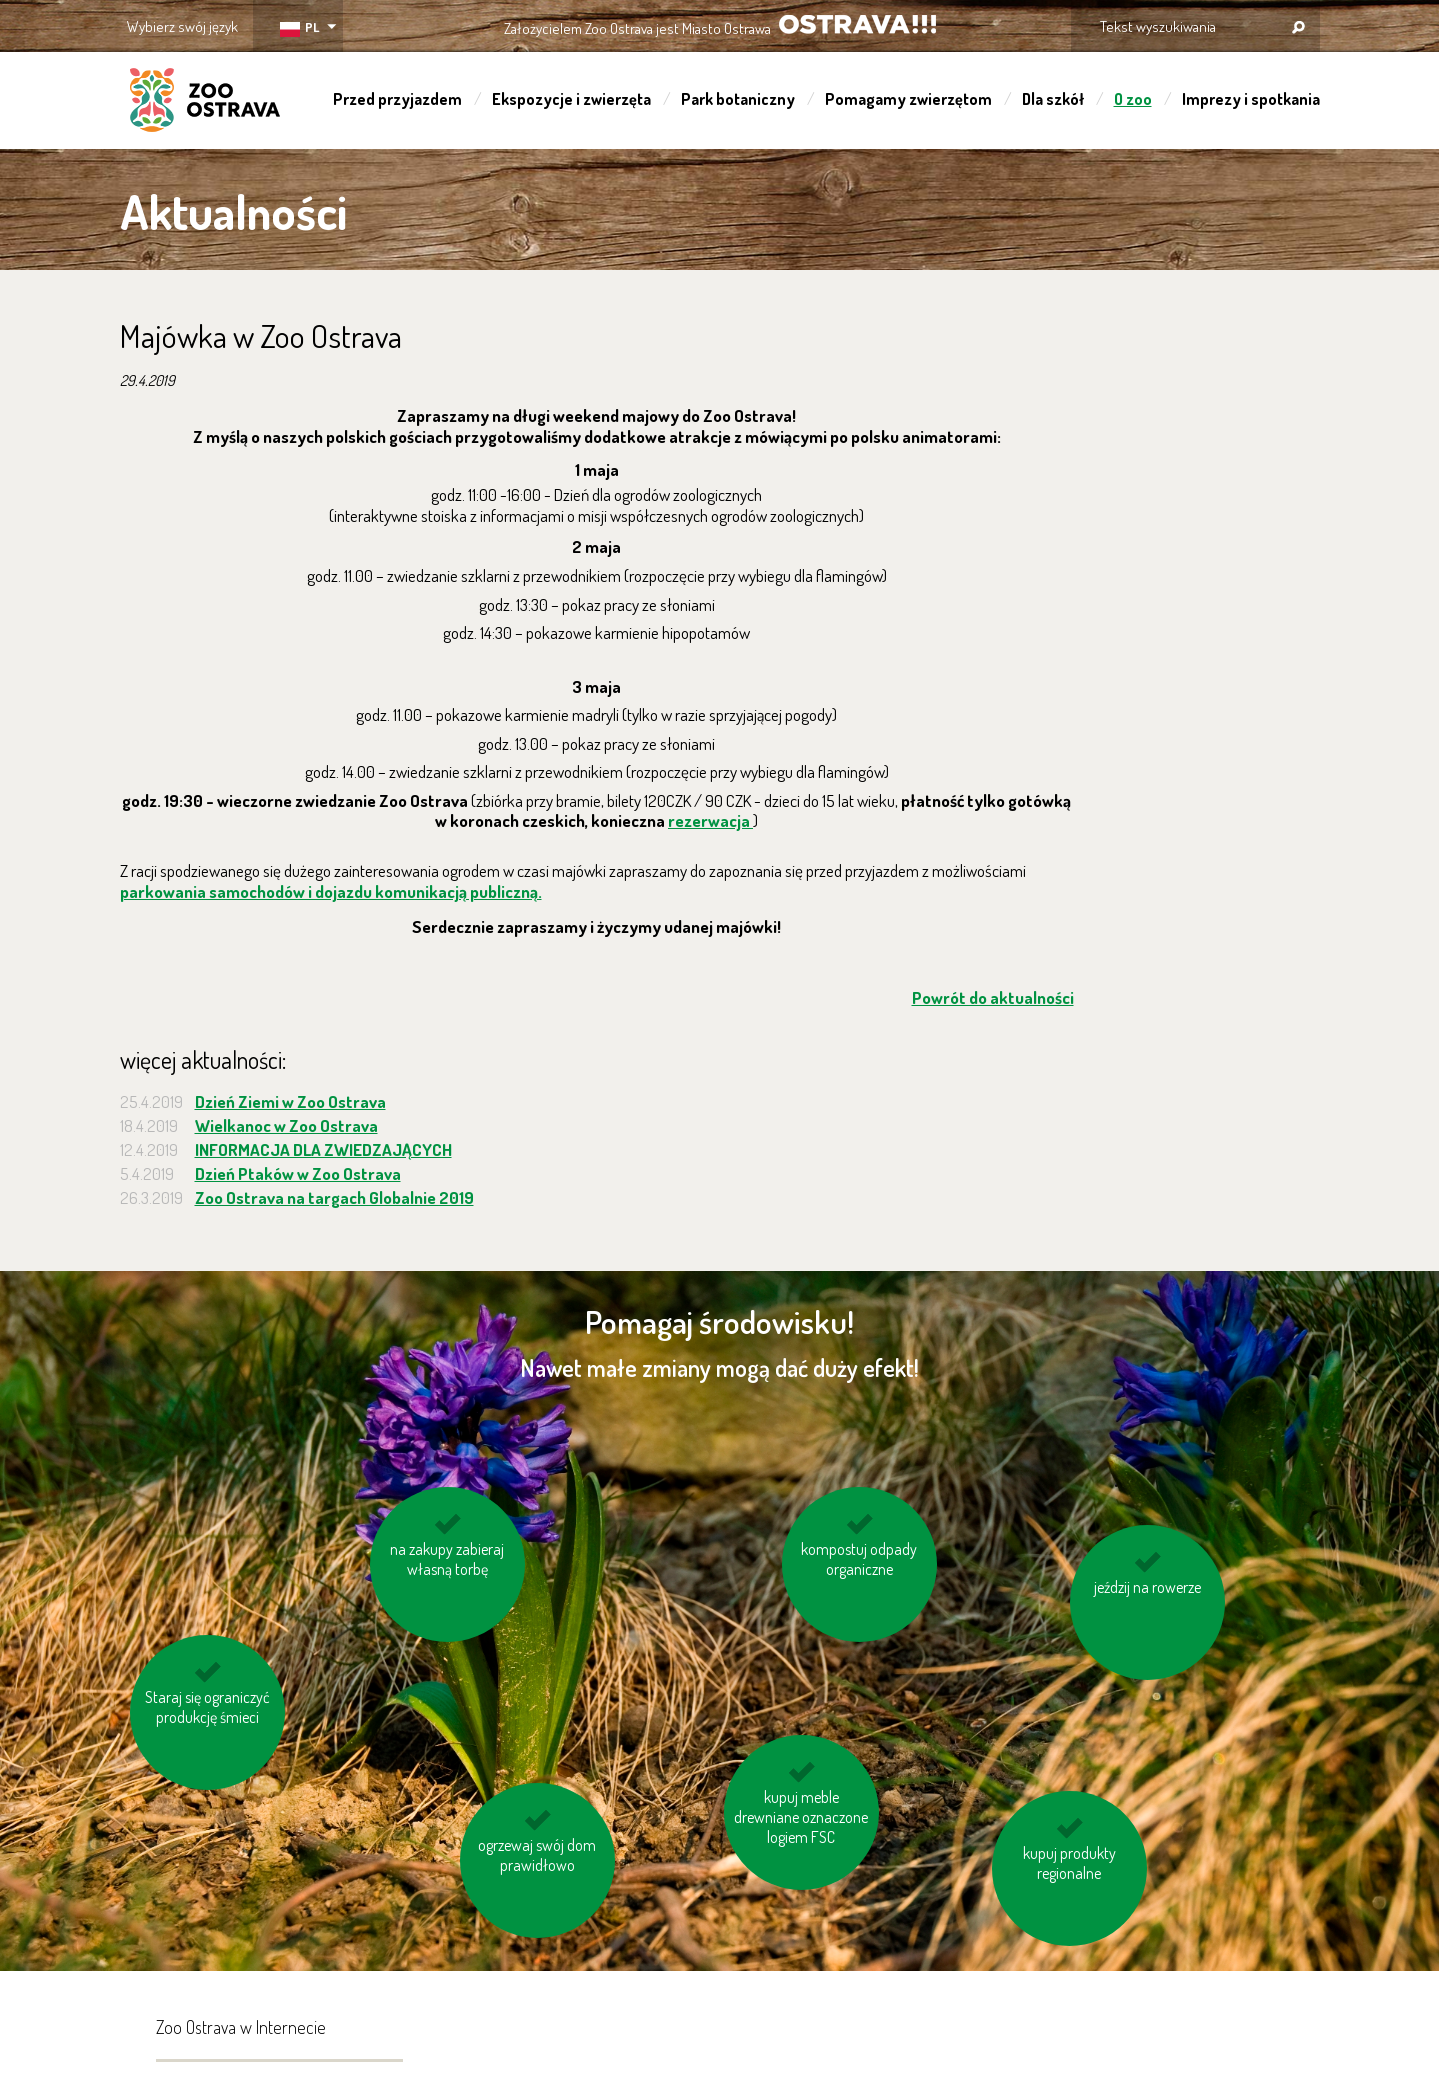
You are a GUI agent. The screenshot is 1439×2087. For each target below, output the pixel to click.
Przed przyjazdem (397, 99)
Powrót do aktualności (993, 997)
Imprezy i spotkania (1251, 99)
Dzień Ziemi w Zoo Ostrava (290, 1101)
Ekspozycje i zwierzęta (571, 99)
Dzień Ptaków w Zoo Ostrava (298, 1173)
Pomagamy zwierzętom (908, 99)
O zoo (1133, 99)
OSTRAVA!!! (857, 24)
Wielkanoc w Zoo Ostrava (286, 1125)
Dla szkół (1053, 99)
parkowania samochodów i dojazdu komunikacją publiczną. (331, 891)
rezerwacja (710, 820)
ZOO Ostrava (205, 103)
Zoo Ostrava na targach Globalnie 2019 (334, 1197)
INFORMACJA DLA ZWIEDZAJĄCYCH (323, 1149)
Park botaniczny (738, 99)
